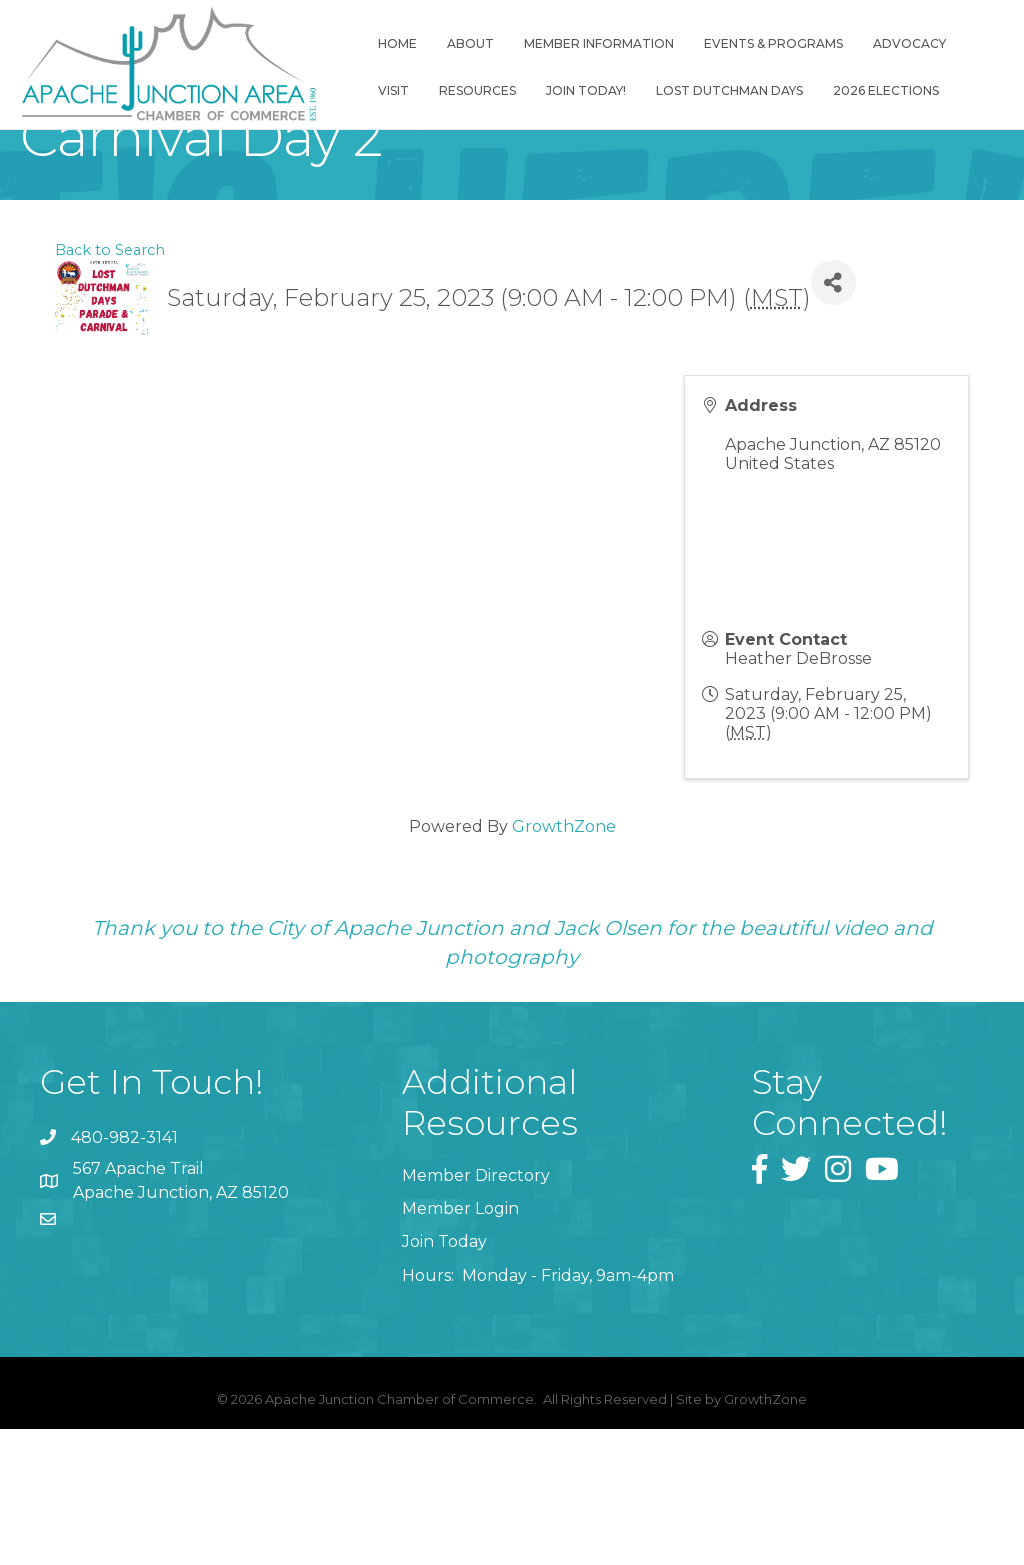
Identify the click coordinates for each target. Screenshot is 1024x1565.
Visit (400, 90)
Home (404, 43)
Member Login (460, 1345)
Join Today (444, 1378)
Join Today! (593, 90)
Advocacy (916, 43)
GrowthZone (564, 963)
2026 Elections (893, 90)
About (477, 43)
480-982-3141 (124, 1273)
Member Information (606, 43)
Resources (484, 90)
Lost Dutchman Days (736, 90)
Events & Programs (780, 43)
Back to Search (110, 386)
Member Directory (476, 1312)
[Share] (833, 419)
